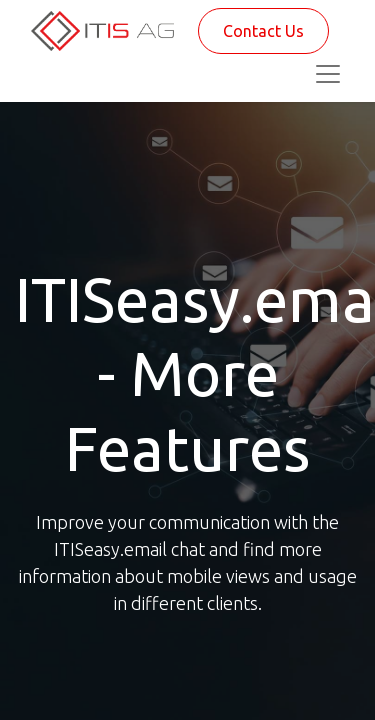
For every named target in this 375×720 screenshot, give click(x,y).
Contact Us (263, 31)
